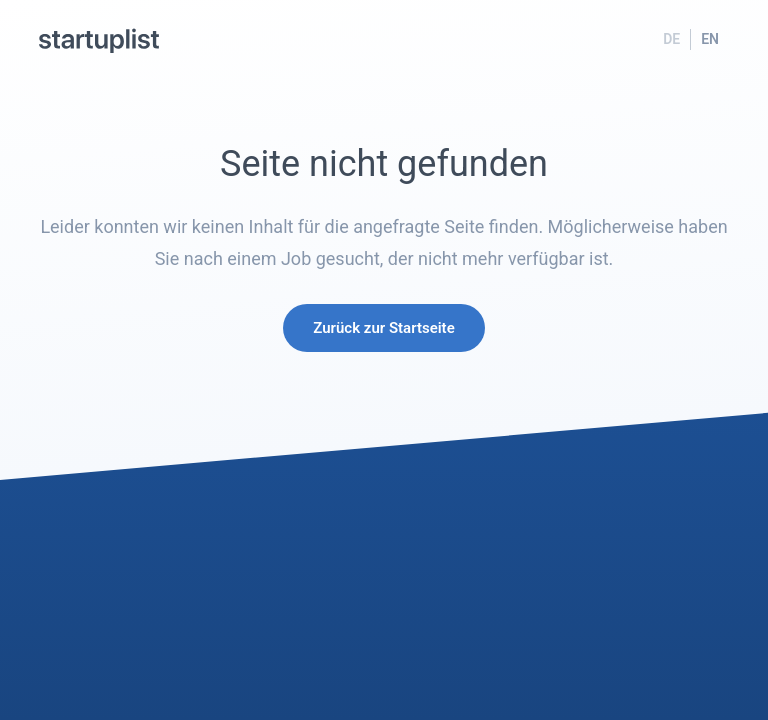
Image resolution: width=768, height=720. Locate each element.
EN (710, 39)
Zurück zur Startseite (383, 328)
